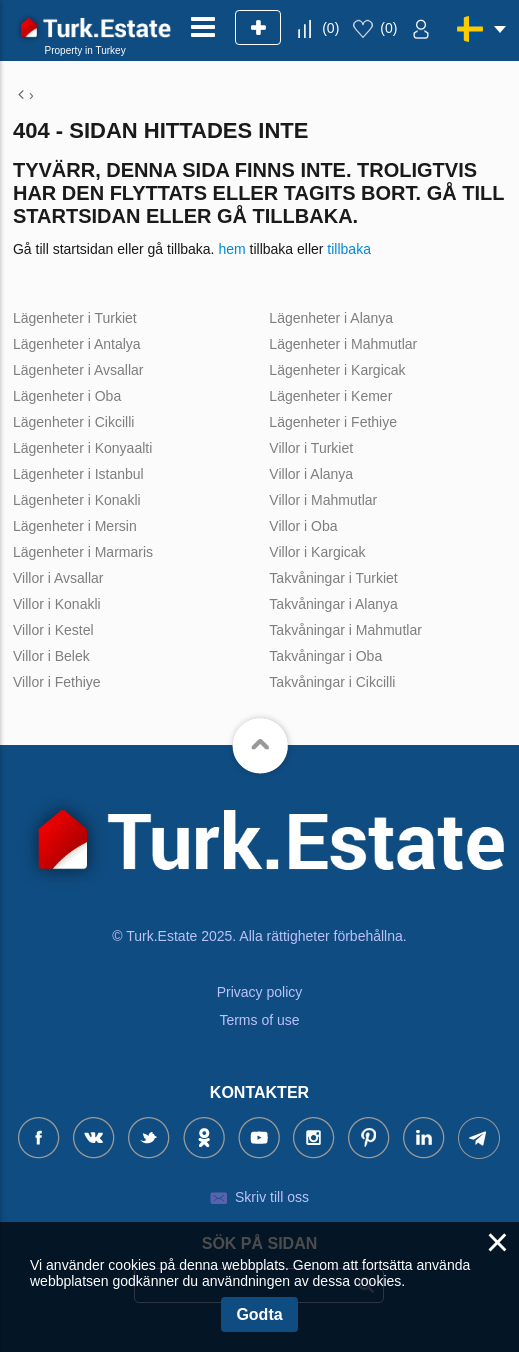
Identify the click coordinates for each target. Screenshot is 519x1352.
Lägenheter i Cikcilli (73, 422)
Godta (259, 1314)
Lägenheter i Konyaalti (82, 448)
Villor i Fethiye (57, 682)
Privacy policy (260, 992)
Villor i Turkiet (311, 448)
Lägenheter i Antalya (77, 344)
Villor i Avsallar (58, 578)
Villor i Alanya (311, 474)
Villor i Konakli (57, 604)
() (330, 28)
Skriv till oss (272, 1197)
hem (231, 249)
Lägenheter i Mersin (75, 526)
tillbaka (349, 249)
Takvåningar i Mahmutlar (345, 630)
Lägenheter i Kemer (330, 396)
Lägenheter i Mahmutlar (343, 344)
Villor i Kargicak (317, 552)
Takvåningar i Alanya (333, 604)
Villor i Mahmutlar (323, 500)
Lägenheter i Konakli (77, 500)
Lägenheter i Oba (67, 396)
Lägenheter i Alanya (331, 318)
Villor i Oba (303, 526)
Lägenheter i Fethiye (333, 422)
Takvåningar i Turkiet (333, 578)
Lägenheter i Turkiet (75, 318)
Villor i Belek (51, 656)
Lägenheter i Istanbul (78, 474)
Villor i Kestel (53, 630)
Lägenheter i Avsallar (78, 370)
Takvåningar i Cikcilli (332, 682)
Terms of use (259, 1020)
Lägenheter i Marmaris (83, 552)
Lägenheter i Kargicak (337, 370)
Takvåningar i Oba (325, 656)
